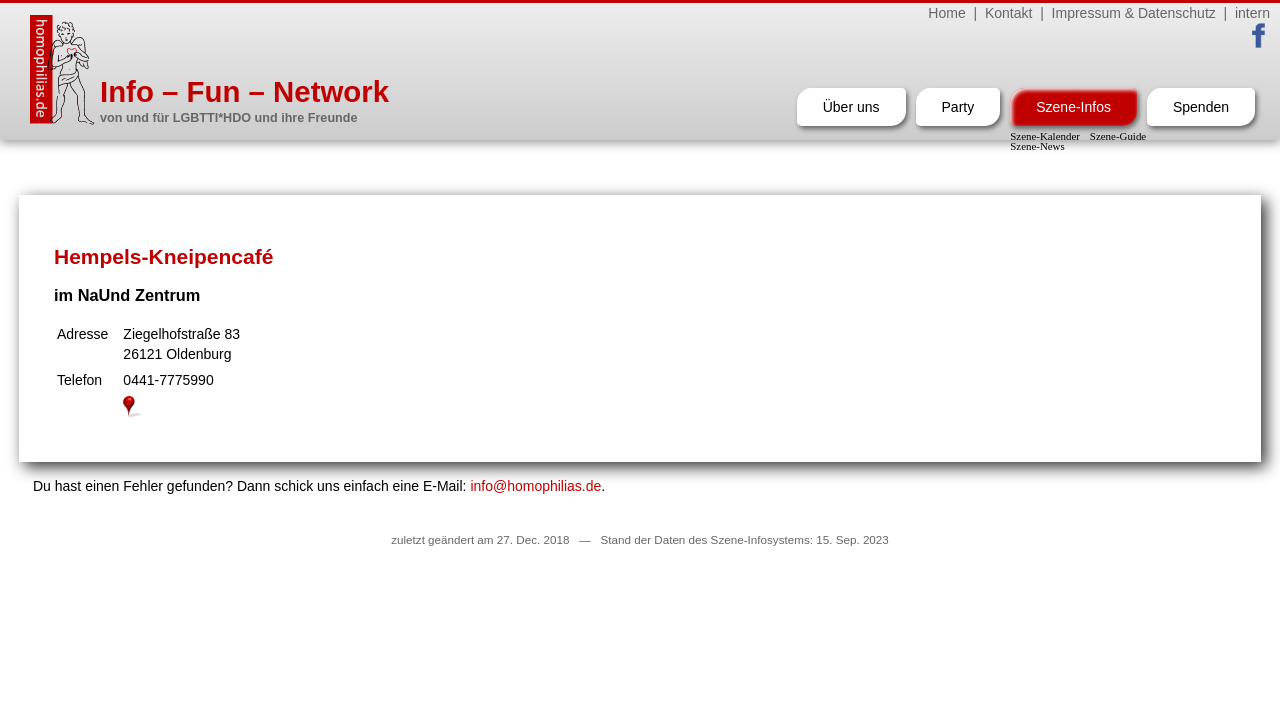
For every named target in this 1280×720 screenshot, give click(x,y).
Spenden (1201, 107)
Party (958, 107)
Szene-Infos (1073, 107)
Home (946, 13)
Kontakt (1008, 13)
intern (1252, 13)
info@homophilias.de (535, 486)
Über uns (851, 107)
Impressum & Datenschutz (1134, 13)
